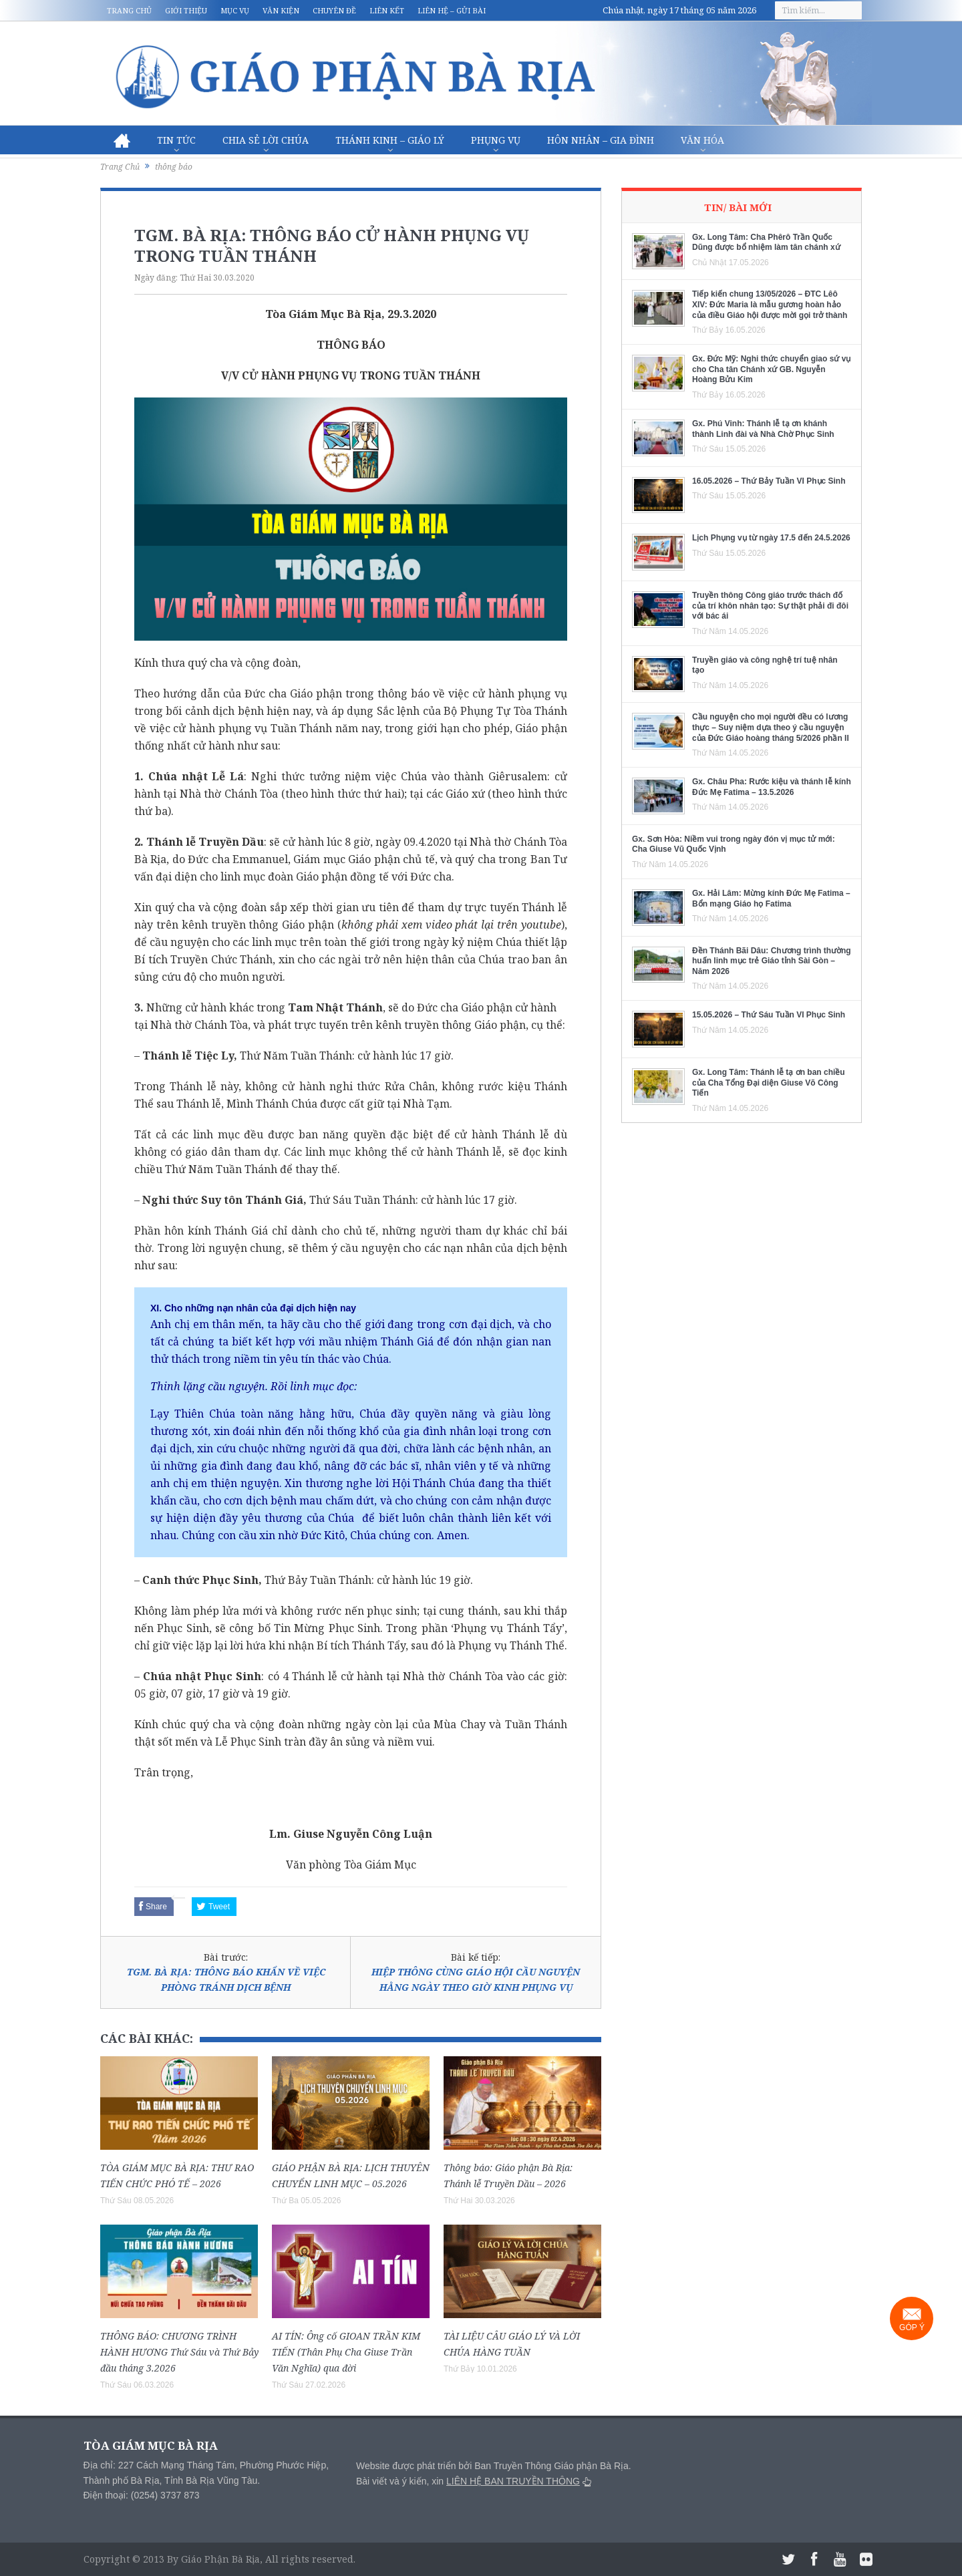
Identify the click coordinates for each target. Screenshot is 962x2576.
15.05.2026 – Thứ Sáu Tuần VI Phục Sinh (768, 1014)
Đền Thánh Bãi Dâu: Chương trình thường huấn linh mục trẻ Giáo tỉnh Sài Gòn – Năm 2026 (771, 961)
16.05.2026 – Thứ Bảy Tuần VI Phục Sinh (769, 481)
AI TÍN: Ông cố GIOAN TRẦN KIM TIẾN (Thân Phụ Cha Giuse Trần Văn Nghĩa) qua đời (346, 2351)
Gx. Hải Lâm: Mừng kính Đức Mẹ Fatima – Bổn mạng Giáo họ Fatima (771, 899)
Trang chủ (129, 10)
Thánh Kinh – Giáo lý (389, 140)
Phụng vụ (495, 140)
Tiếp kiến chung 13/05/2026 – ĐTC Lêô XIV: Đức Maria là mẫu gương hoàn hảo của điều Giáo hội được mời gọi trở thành (769, 304)
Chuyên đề (334, 10)
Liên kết (386, 10)
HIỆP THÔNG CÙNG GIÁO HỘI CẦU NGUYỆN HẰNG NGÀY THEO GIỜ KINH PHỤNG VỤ (475, 1979)
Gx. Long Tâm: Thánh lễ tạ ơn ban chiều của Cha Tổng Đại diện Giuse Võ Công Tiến (768, 1083)
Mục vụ (234, 10)
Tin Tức (176, 140)
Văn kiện (281, 10)
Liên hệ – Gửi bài (452, 10)
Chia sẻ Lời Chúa (265, 140)
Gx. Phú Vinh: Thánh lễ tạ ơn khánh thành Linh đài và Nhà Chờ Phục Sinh (763, 429)
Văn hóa (702, 140)
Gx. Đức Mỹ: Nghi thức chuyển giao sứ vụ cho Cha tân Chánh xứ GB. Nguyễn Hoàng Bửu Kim (771, 369)
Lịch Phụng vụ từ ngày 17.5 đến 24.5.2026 (771, 537)
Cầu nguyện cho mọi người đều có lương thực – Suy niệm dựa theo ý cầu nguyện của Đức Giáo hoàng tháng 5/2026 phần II (770, 727)
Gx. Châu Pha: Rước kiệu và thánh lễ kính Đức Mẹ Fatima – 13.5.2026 (771, 787)
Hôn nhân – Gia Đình (600, 140)
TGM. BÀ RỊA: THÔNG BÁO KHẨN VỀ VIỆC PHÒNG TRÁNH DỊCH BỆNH (226, 1979)
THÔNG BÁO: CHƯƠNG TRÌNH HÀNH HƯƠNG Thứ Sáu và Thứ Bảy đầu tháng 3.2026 (179, 2351)
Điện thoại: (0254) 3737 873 (142, 2495)
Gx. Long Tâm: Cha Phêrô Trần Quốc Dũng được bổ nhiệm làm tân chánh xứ (766, 242)
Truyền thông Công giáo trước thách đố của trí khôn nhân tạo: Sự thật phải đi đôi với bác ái (770, 606)
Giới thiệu (186, 10)
